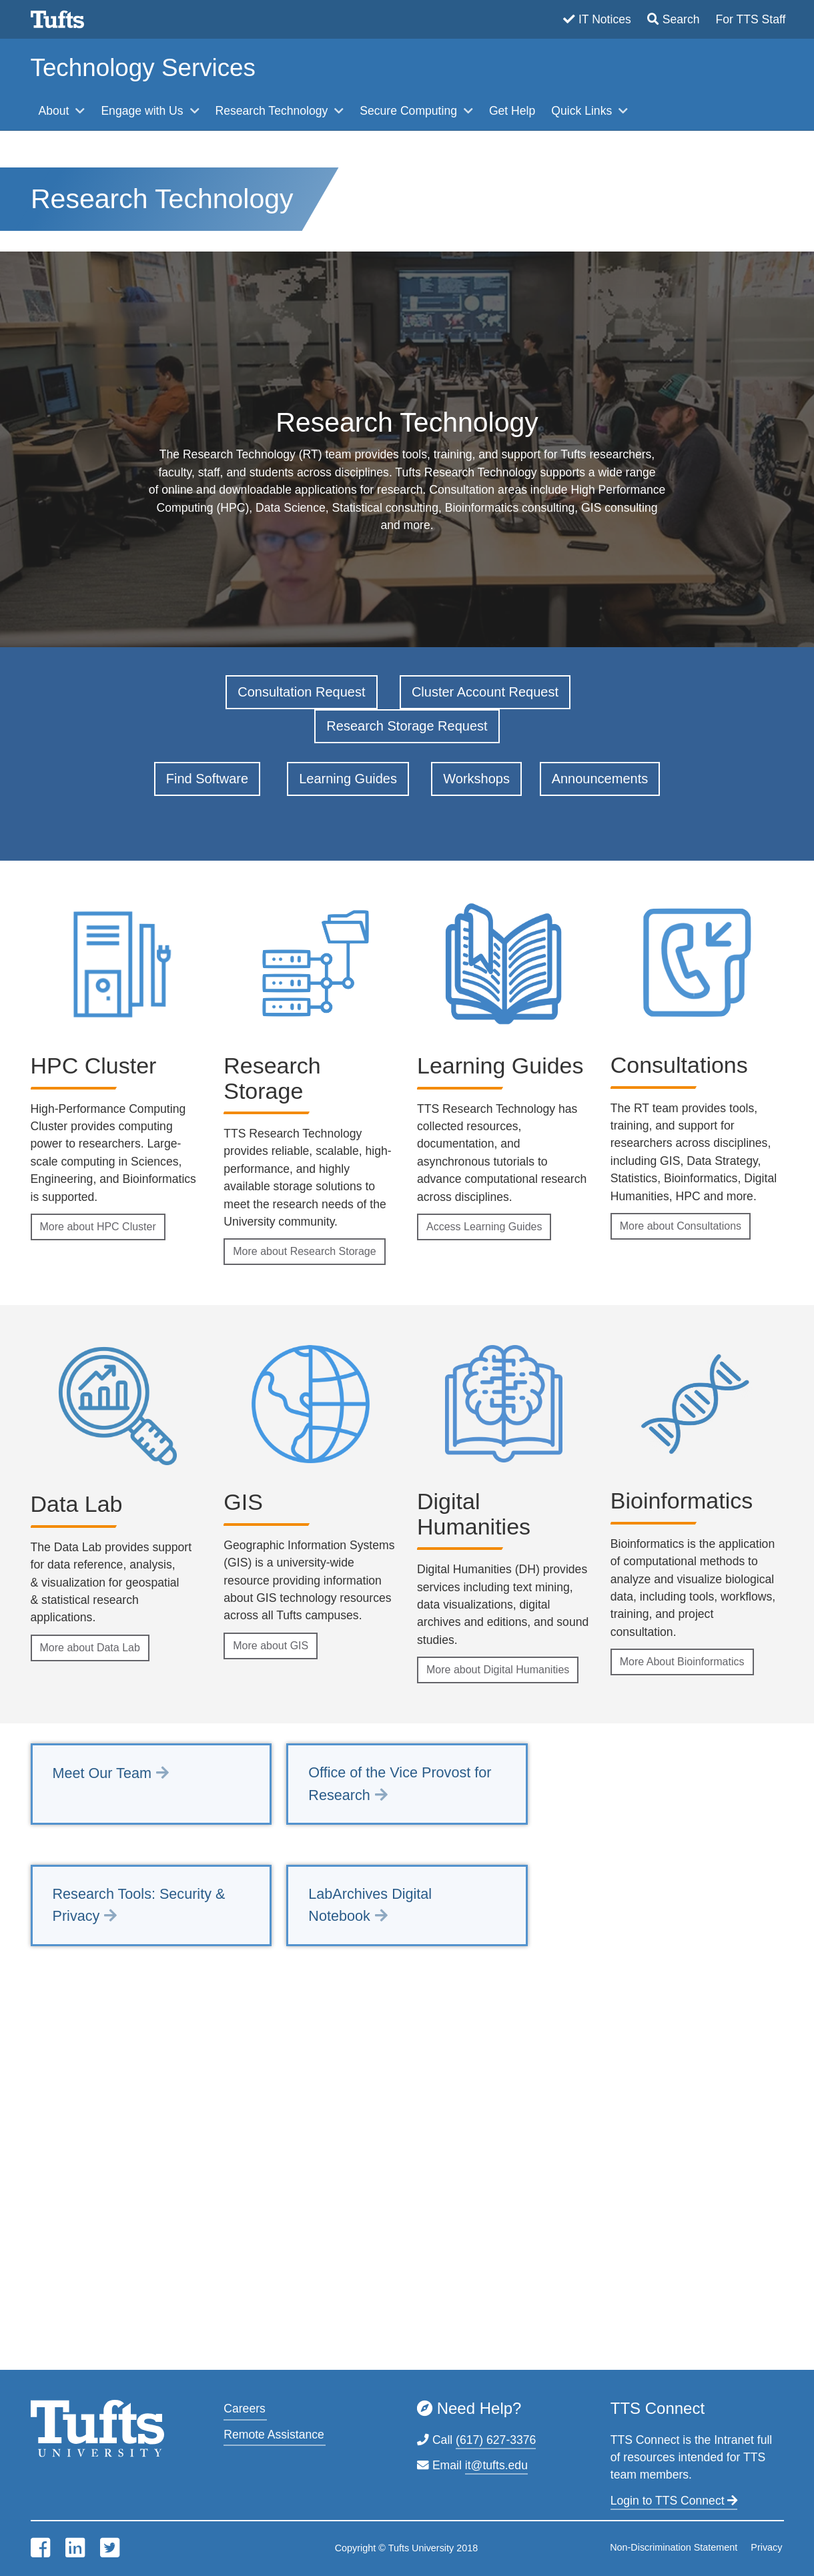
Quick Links (583, 110)
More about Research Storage (304, 1251)
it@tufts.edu (496, 2465)
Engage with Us (143, 110)
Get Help (512, 110)
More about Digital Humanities (497, 1669)
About (56, 110)
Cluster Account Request (485, 692)
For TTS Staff (751, 19)
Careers (245, 2408)
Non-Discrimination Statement (673, 2547)
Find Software (207, 778)
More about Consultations (680, 1226)
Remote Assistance (274, 2434)
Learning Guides (348, 778)
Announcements (600, 778)
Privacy (766, 2547)
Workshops (476, 778)
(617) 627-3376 (496, 2440)
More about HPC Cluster (98, 1226)
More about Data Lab (90, 1647)
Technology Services (143, 67)
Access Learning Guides (484, 1226)
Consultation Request (301, 692)
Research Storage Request (406, 726)
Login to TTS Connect (674, 2500)
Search (681, 19)
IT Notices (604, 19)
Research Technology (274, 110)
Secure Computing (410, 110)
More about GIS (270, 1645)
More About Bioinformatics (682, 1661)
